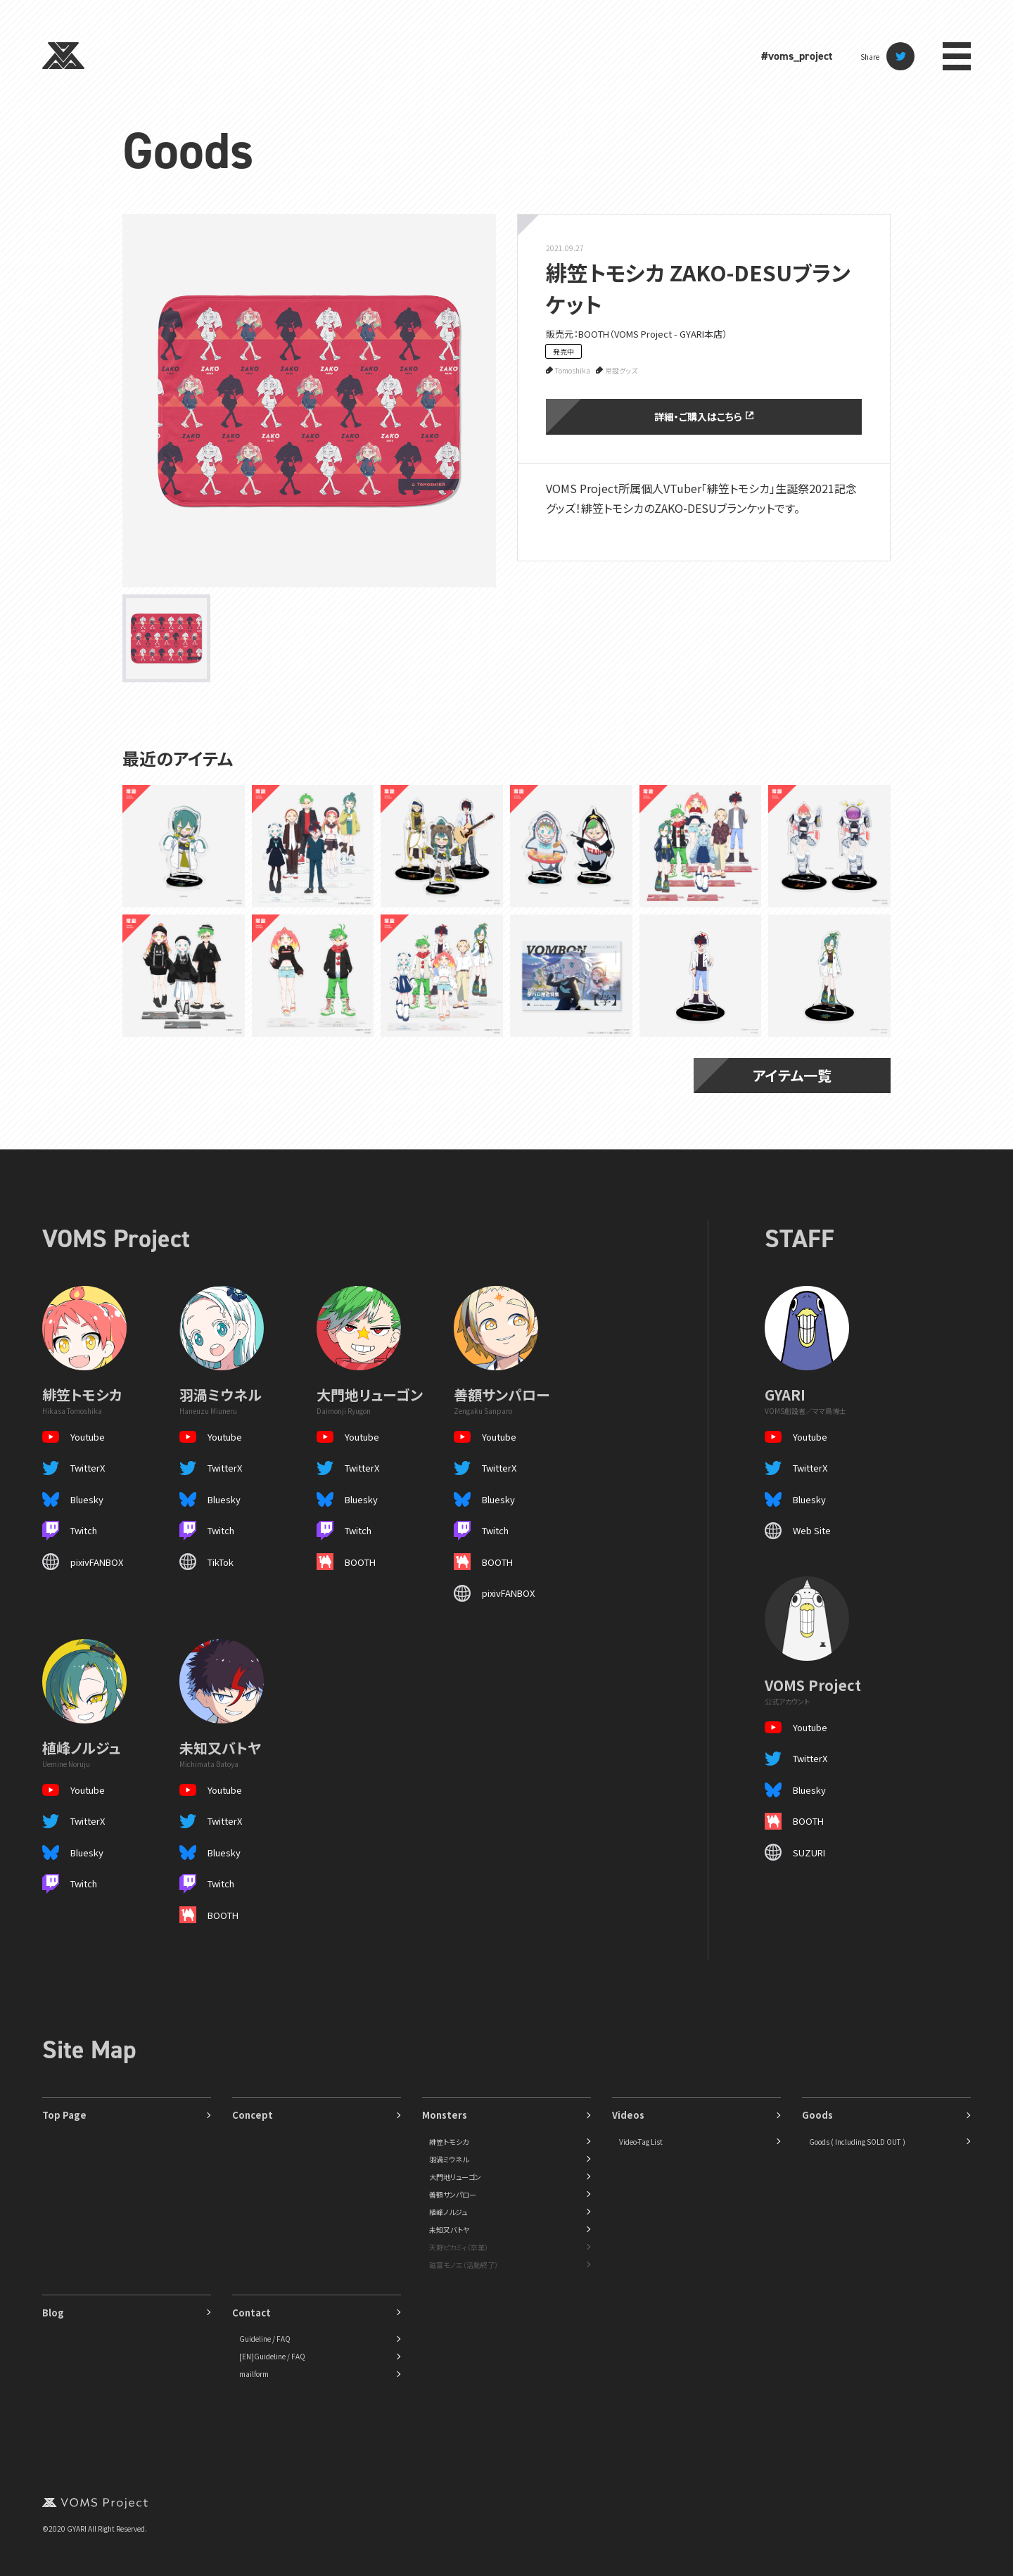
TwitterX (87, 1467)
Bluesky (86, 1499)
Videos (628, 2115)
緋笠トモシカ (449, 2141)
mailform (254, 2373)
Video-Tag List (641, 2141)
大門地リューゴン (455, 2177)
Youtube (87, 1436)
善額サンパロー (452, 2194)
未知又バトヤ (449, 2229)
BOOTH (360, 1562)
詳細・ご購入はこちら (703, 416)
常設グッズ (621, 370)
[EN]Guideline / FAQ (272, 2356)
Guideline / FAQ (265, 2338)
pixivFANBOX (96, 1562)
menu (957, 56)
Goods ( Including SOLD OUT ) (857, 2141)
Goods (187, 150)
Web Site (812, 1530)
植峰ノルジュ (448, 2212)
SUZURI (809, 1852)
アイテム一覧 (792, 1075)
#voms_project (796, 56)
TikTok (221, 1562)
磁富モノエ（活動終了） (463, 2264)
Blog (53, 2312)
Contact (251, 2312)
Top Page (64, 2115)
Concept (252, 2115)
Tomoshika (572, 370)
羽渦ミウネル (449, 2159)
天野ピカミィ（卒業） (458, 2247)
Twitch (83, 1530)
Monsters (444, 2115)
